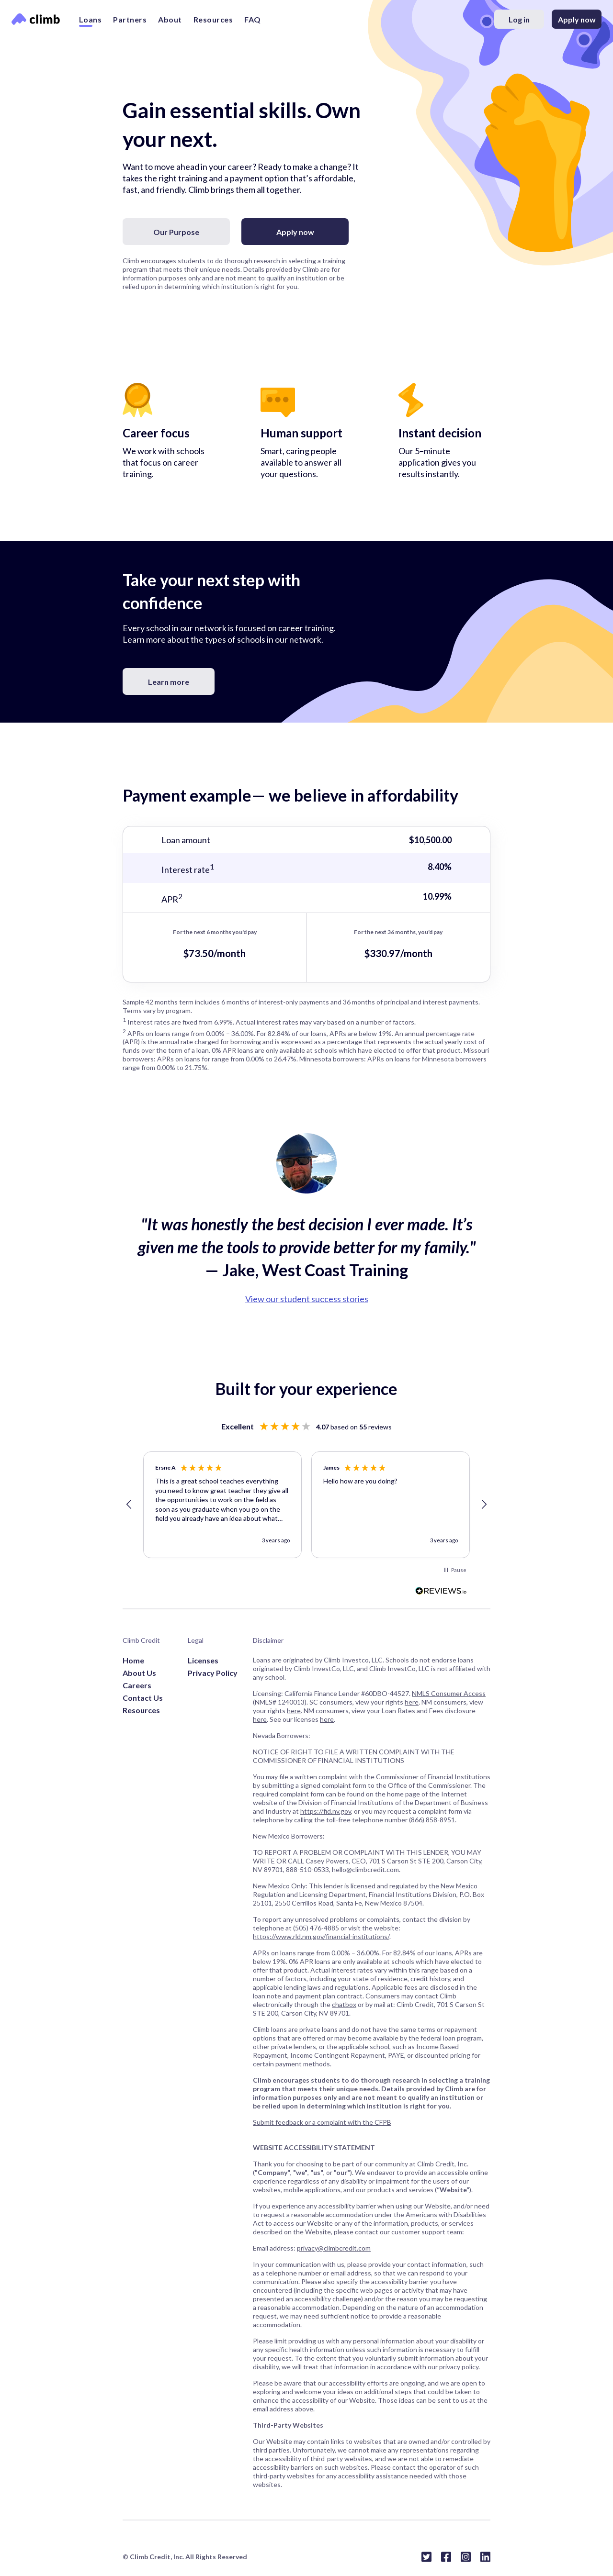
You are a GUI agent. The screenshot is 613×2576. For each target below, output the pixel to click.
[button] (129, 1504)
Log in (519, 19)
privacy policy (458, 2367)
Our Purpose (176, 231)
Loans (90, 19)
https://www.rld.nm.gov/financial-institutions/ (321, 1936)
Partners (130, 19)
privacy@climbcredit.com (334, 2248)
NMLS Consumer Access (449, 1693)
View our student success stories (306, 1299)
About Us (139, 1672)
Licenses (203, 1660)
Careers (137, 1685)
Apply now (577, 19)
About (170, 19)
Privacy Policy (213, 1672)
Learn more (168, 681)
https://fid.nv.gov (325, 1811)
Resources (213, 19)
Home (133, 1660)
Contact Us (143, 1697)
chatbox (344, 2004)
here (412, 1702)
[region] (306, 1505)
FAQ (252, 19)
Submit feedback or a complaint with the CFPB (322, 2122)
